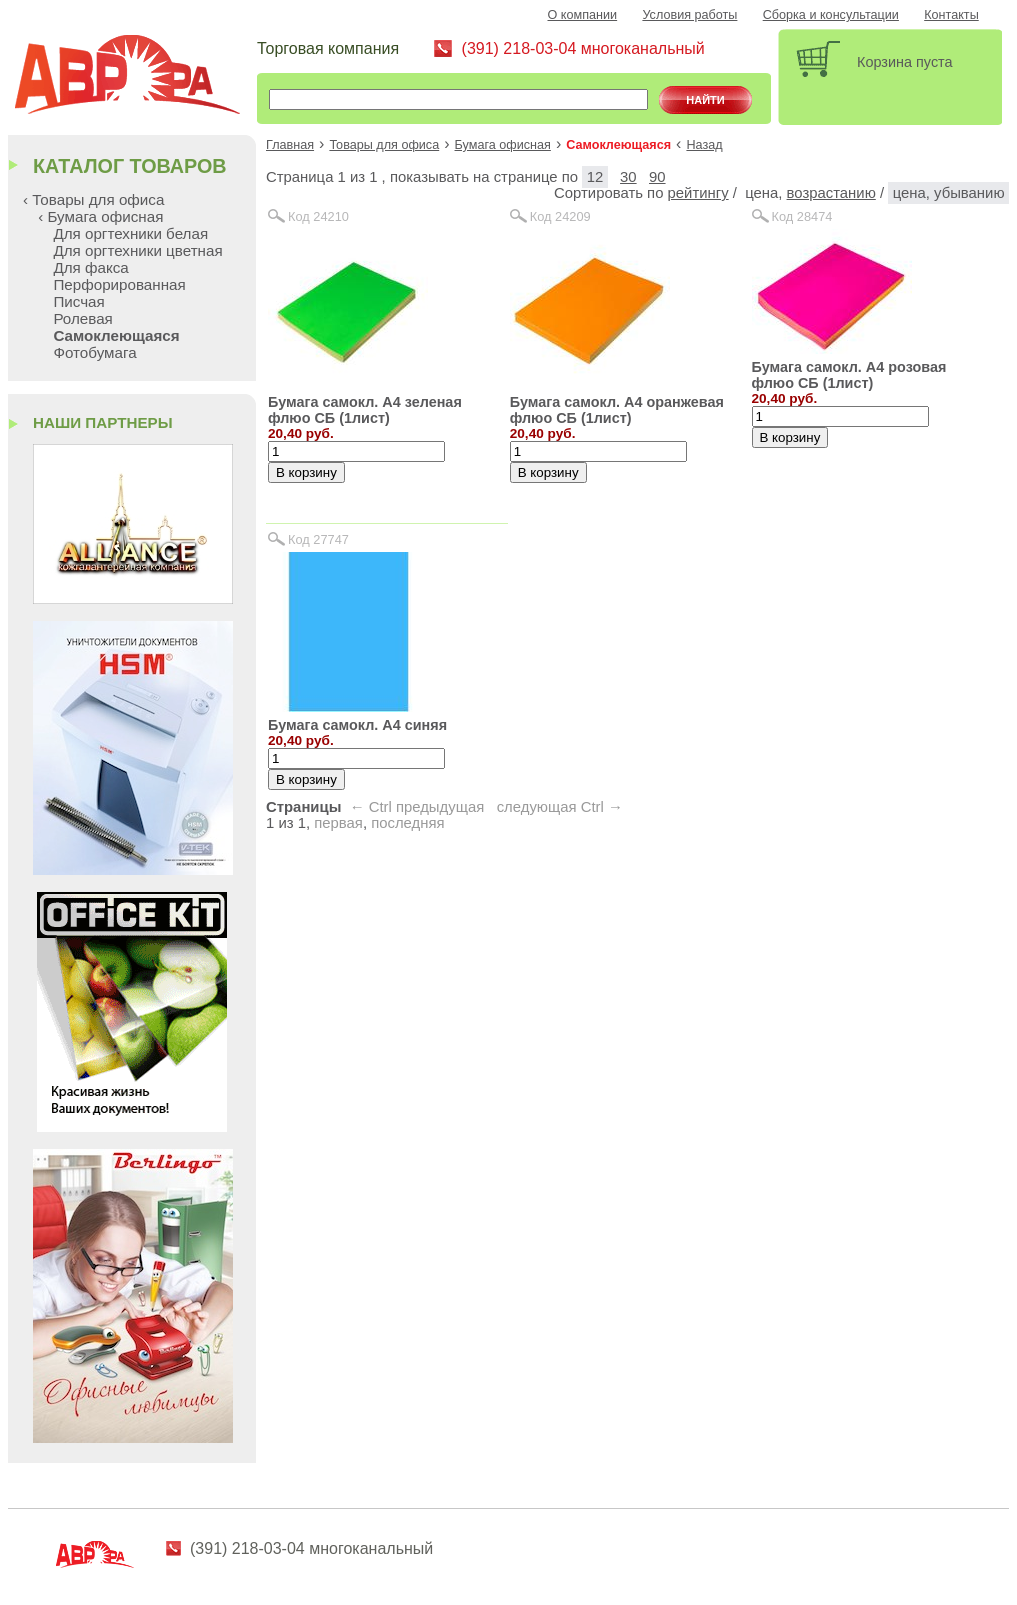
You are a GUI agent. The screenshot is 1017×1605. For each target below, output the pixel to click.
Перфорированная (119, 284)
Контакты (951, 15)
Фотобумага (94, 352)
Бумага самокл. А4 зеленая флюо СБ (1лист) (365, 410)
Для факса (90, 267)
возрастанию (831, 193)
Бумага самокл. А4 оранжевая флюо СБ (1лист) (617, 410)
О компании (583, 15)
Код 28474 (802, 216)
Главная (290, 145)
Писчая (78, 301)
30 (628, 177)
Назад (704, 145)
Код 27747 (318, 539)
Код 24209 (560, 216)
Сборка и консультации (831, 15)
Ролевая (82, 318)
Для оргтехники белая (130, 233)
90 (657, 177)
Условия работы (689, 15)
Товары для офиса (384, 145)
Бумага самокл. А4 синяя (357, 725)
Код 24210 (318, 216)
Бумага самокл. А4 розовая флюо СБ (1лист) (849, 375)
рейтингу (698, 193)
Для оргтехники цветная (137, 250)
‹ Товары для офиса (93, 199)
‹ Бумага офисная (100, 216)
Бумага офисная (503, 145)
